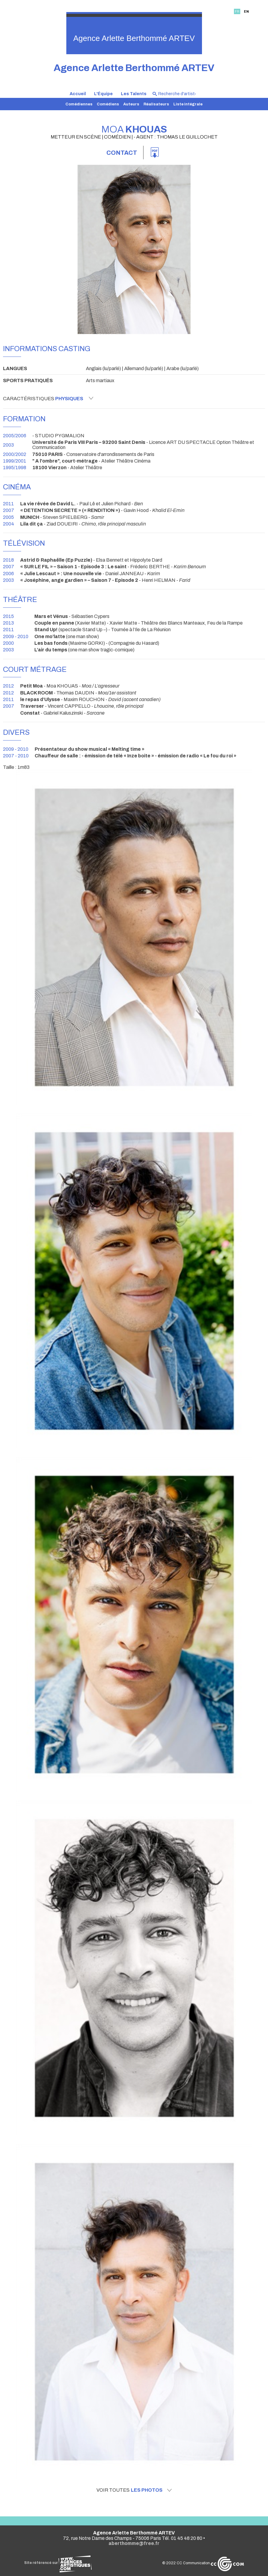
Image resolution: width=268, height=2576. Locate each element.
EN (246, 11)
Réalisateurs (156, 104)
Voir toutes (134, 2490)
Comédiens (108, 104)
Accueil (78, 94)
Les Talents (134, 94)
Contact (121, 152)
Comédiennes (79, 104)
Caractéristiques (48, 398)
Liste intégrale (188, 104)
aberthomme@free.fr (134, 2543)
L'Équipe (103, 94)
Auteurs (131, 104)
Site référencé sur (58, 2563)
